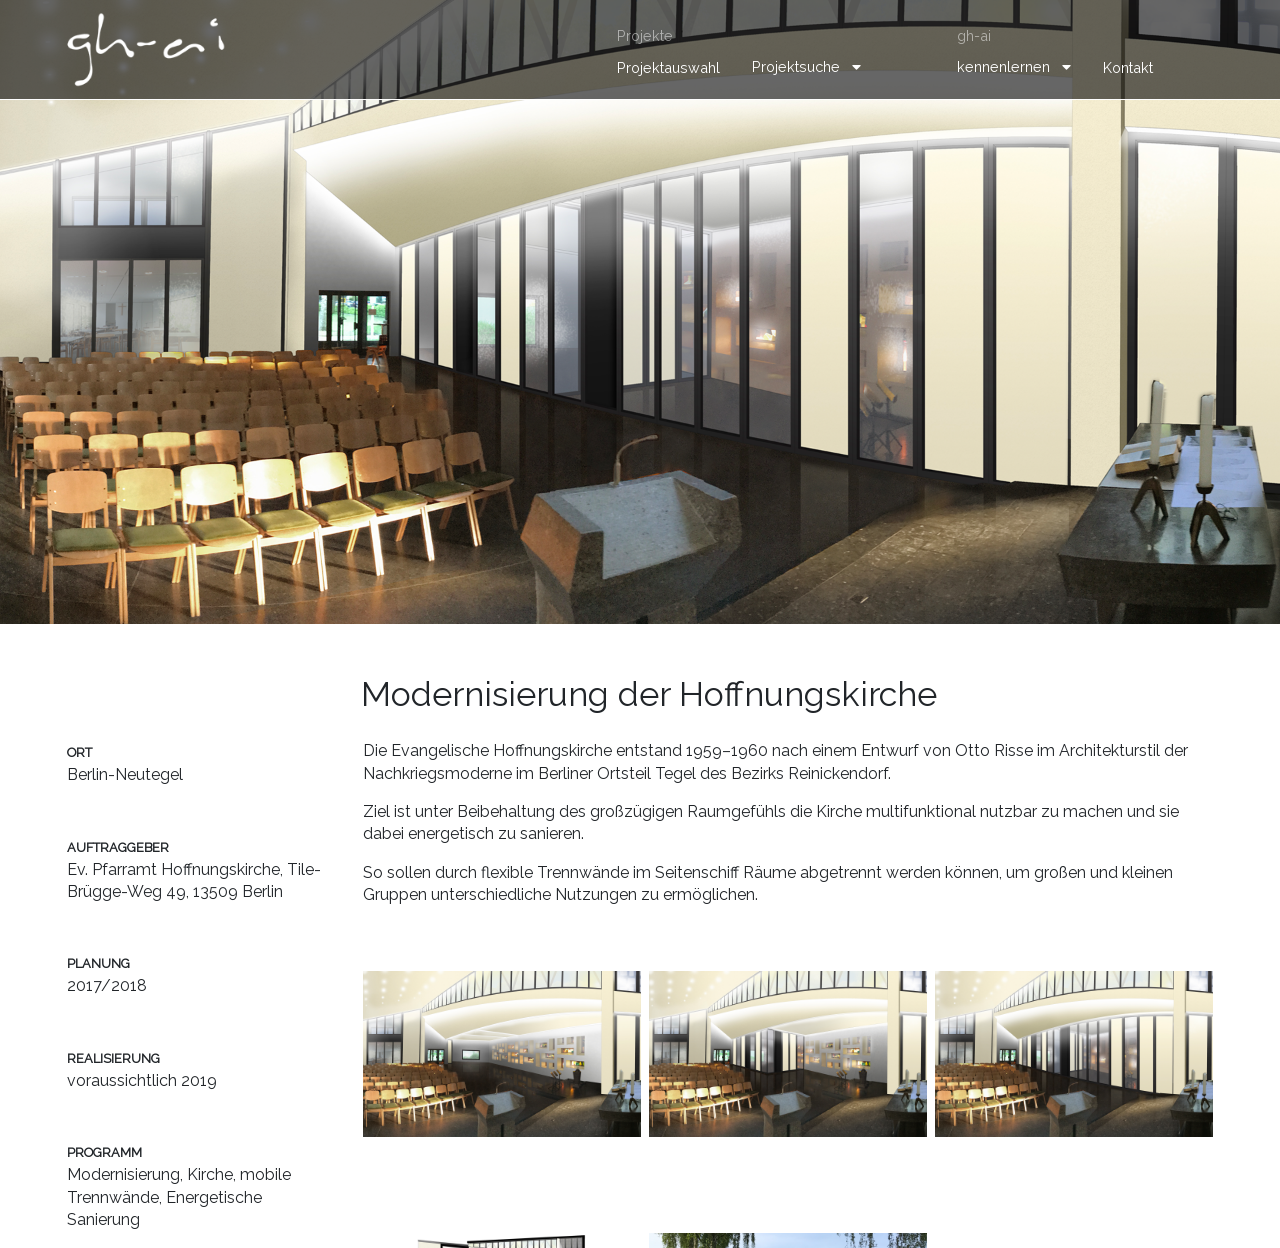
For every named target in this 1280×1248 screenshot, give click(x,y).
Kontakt (1128, 67)
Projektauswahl (668, 67)
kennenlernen (1003, 66)
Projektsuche (796, 66)
